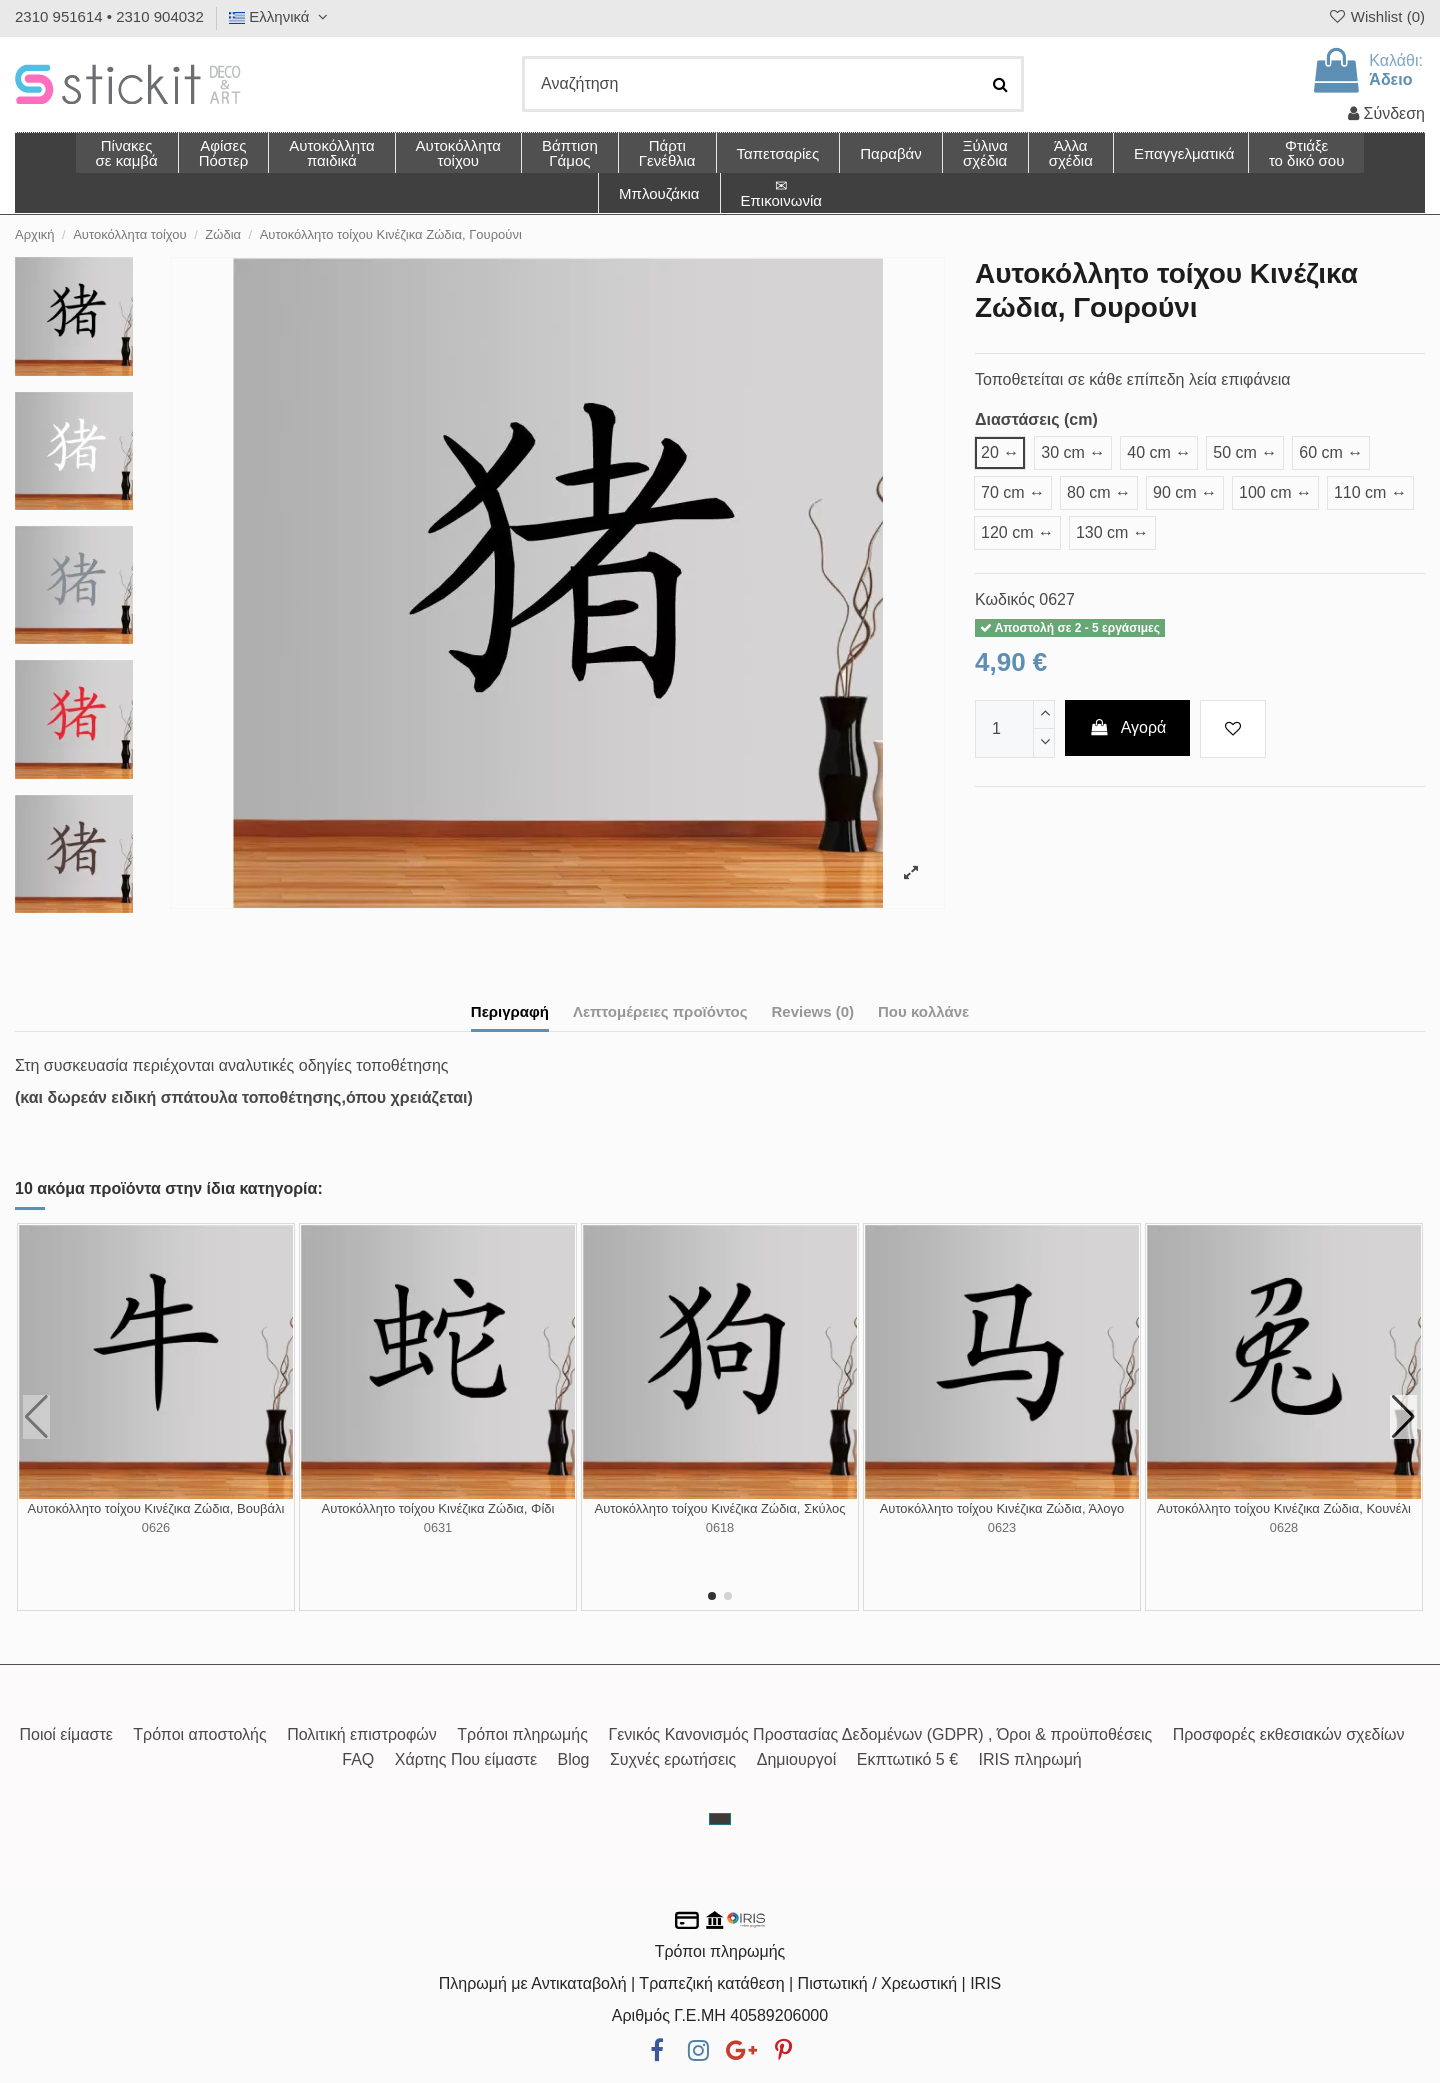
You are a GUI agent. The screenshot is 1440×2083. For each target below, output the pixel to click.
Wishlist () (1376, 16)
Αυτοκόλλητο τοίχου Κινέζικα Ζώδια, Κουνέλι (1284, 1508)
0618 (720, 1527)
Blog (573, 1759)
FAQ (358, 1759)
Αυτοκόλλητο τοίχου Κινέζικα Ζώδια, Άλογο (1002, 1508)
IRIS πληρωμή (1030, 1759)
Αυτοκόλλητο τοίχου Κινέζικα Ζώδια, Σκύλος (720, 1508)
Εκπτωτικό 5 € (907, 1759)
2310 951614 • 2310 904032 (109, 16)
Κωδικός (1005, 599)
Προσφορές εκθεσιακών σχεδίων (1289, 1734)
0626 (156, 1527)
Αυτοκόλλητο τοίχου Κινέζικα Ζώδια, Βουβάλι (156, 1508)
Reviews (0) (812, 1011)
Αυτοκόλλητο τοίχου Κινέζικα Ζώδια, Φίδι (438, 1508)
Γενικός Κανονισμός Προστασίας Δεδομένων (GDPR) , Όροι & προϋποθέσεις (880, 1734)
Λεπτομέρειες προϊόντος (660, 1011)
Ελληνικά (281, 16)
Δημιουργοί (797, 1759)
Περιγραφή (510, 1011)
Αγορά (1128, 727)
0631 (438, 1527)
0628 (1284, 1527)
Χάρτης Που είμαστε (466, 1759)
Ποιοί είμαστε (65, 1734)
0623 (1002, 1527)
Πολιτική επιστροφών (362, 1734)
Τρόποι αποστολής (199, 1734)
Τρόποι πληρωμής (522, 1734)
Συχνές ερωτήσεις (673, 1759)
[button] (1070, 153)
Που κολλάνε (923, 1011)
